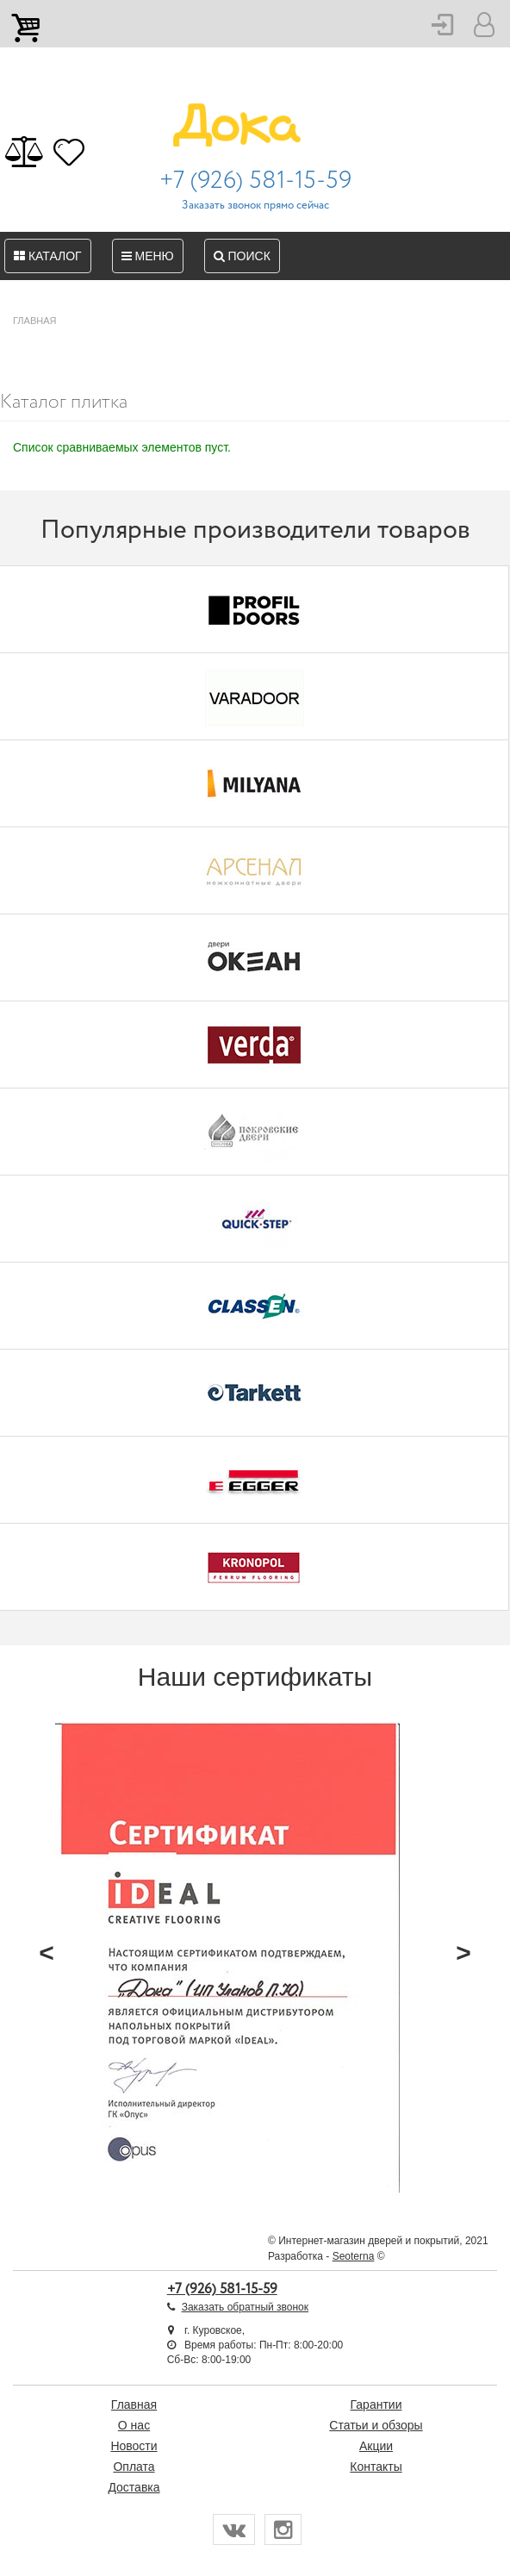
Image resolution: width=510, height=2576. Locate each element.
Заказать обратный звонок (245, 2307)
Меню (147, 256)
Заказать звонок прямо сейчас (255, 205)
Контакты (375, 2466)
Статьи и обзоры (375, 2425)
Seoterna (354, 2256)
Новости (133, 2446)
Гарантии (376, 2404)
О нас (134, 2425)
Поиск (242, 256)
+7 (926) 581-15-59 (255, 181)
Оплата (133, 2466)
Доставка (133, 2487)
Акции (376, 2446)
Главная (134, 2404)
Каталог (48, 256)
